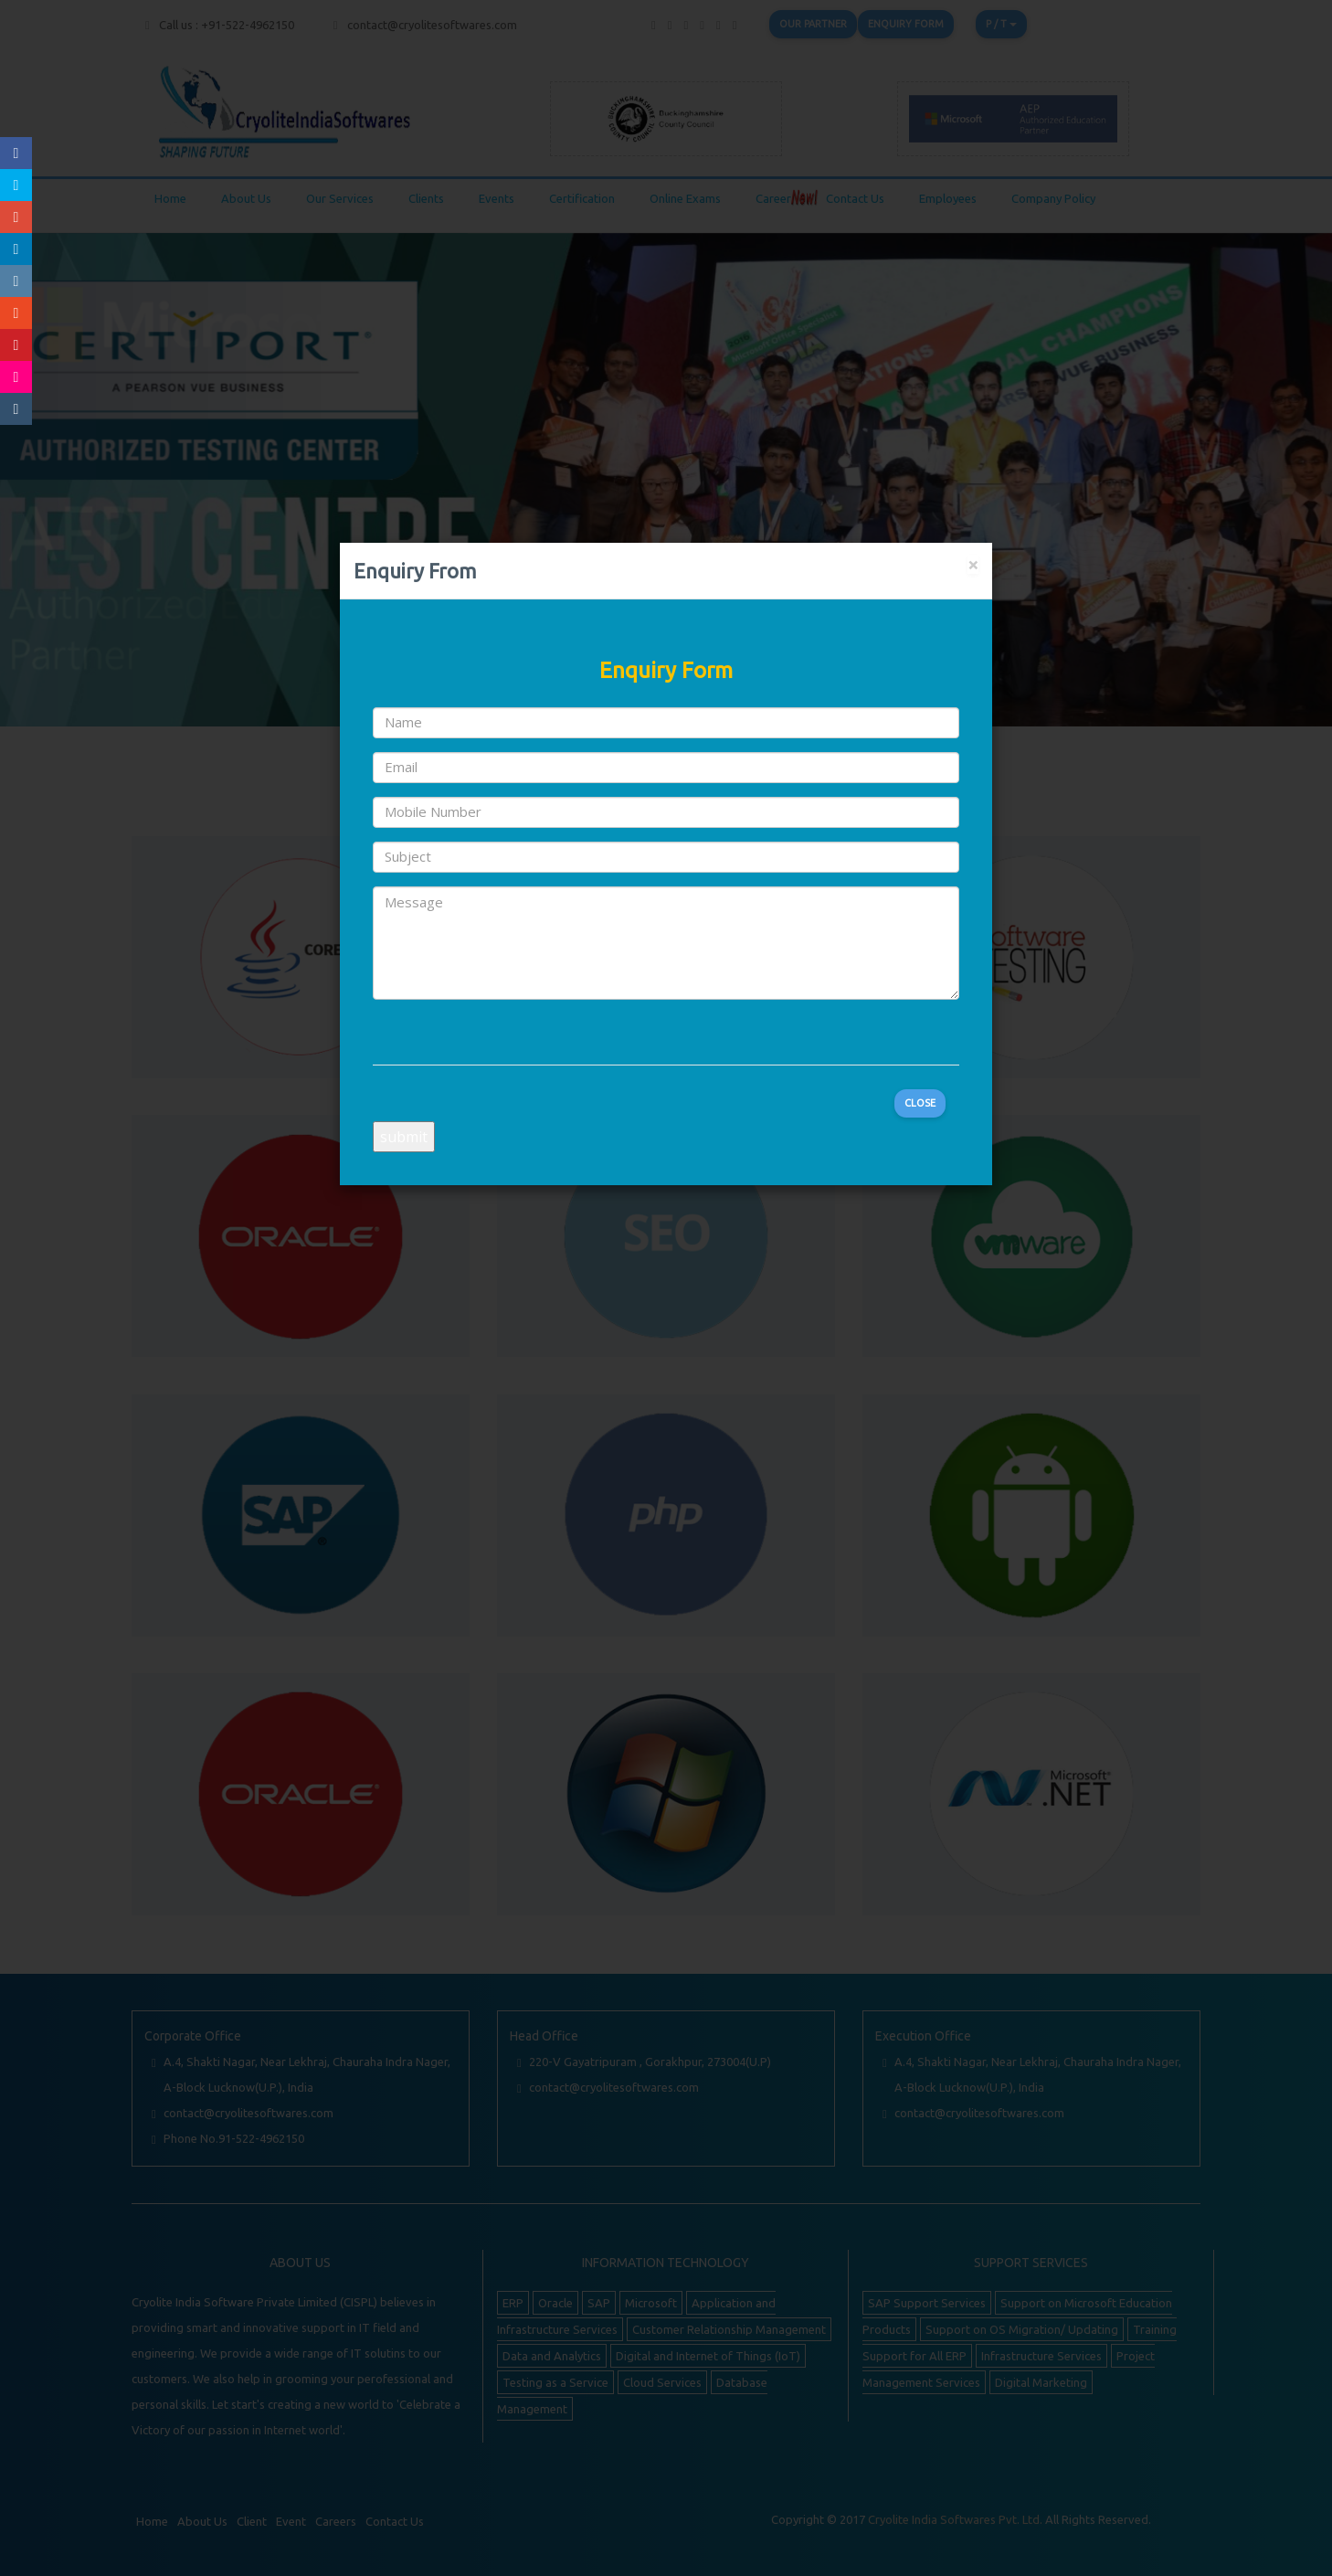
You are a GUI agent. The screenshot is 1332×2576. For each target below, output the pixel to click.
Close (920, 1102)
